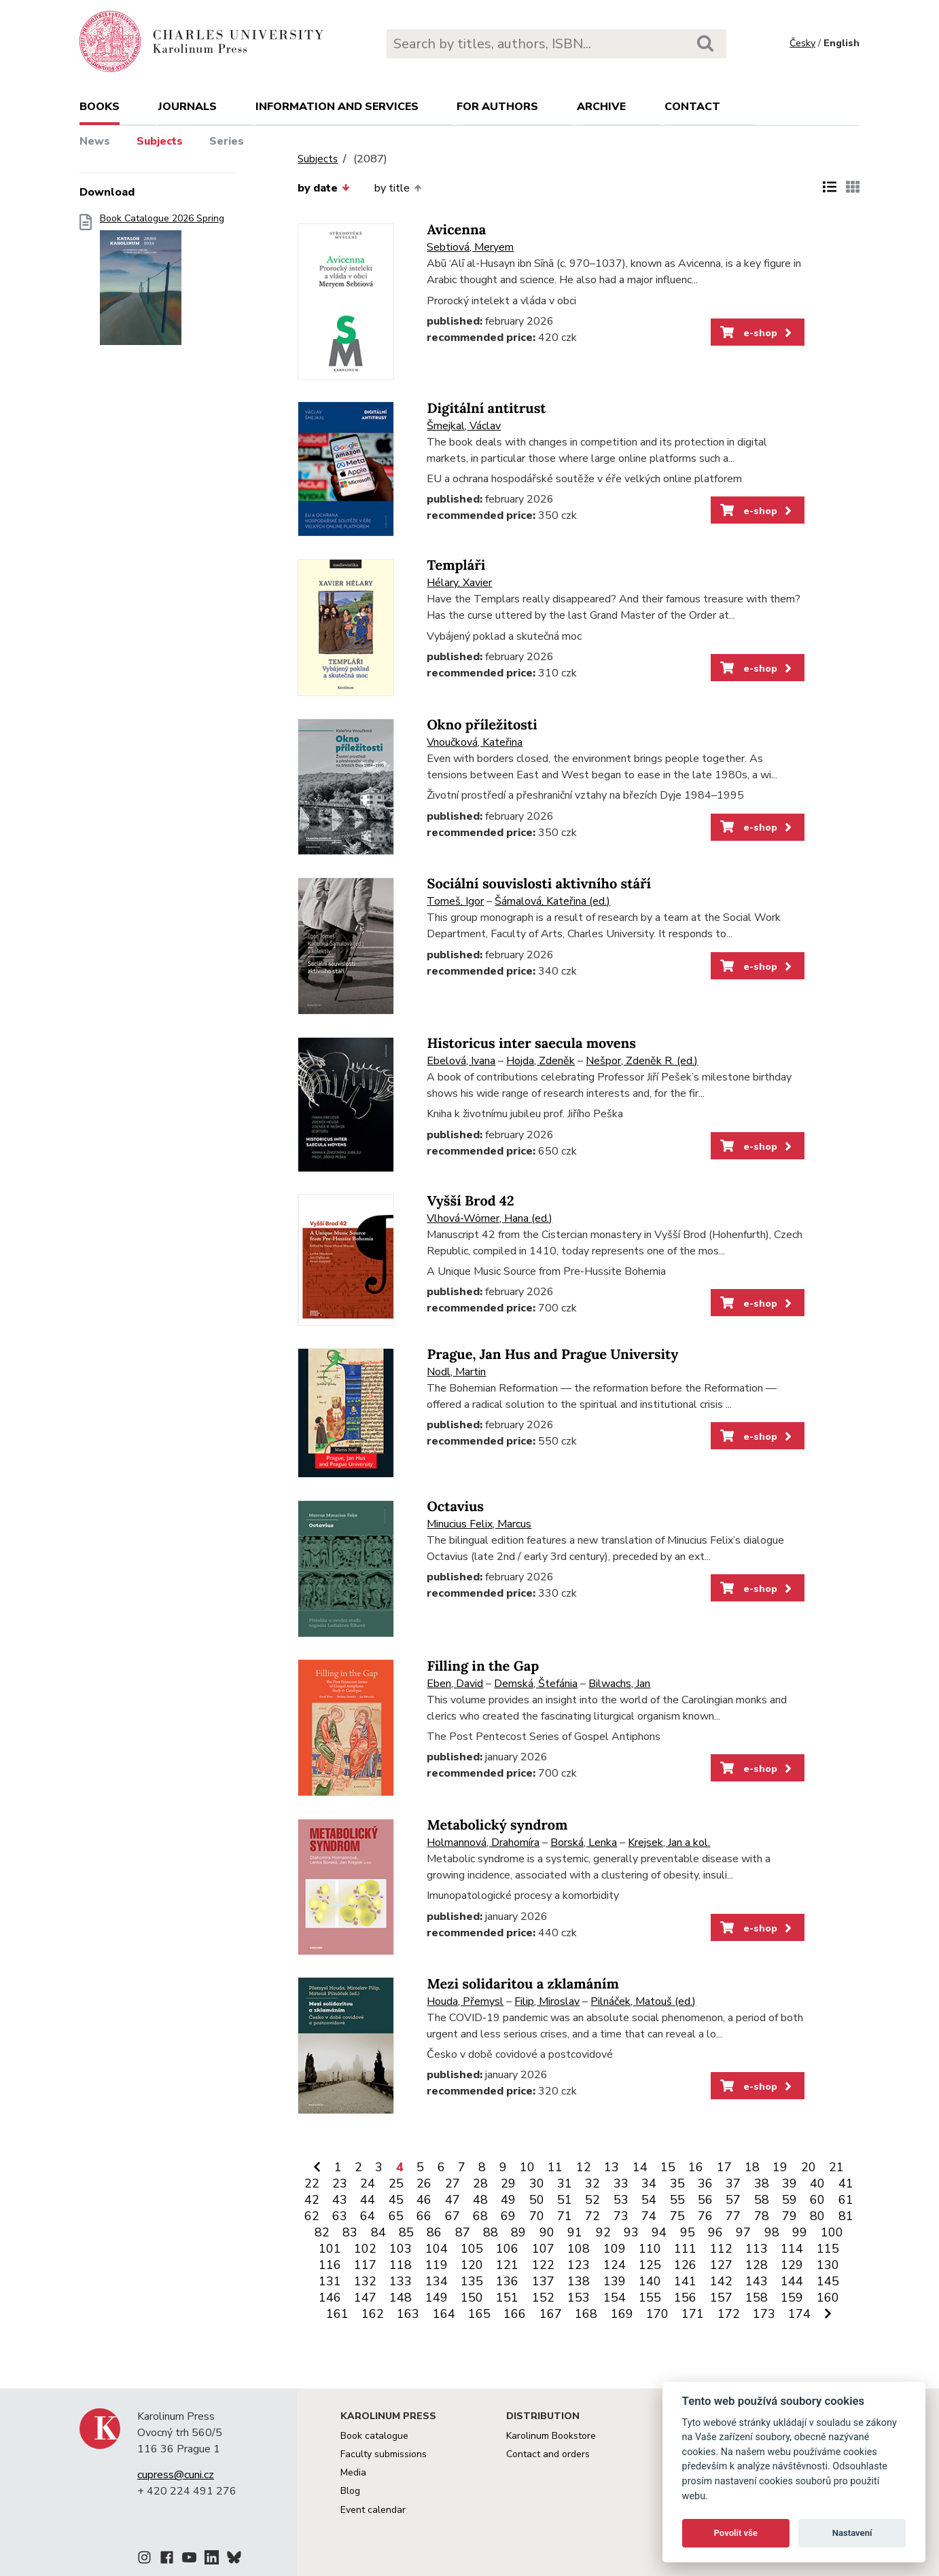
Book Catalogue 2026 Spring (162, 284)
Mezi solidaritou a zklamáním (522, 1984)
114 (792, 2249)
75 (677, 2216)
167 (550, 2314)
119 (436, 2265)
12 (583, 2167)
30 (536, 2183)
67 (452, 2216)
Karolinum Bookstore (551, 2435)
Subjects (160, 141)
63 (339, 2216)
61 (845, 2200)
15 (667, 2167)
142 (721, 2281)
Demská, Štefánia (536, 1683)
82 (322, 2232)
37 (733, 2183)
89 (518, 2232)
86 (434, 2232)
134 (436, 2281)
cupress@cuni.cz (175, 2474)
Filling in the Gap (483, 1666)
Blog (350, 2490)
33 (621, 2183)
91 (574, 2232)
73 (621, 2216)
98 (771, 2232)
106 (507, 2249)
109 (614, 2249)
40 (817, 2183)
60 (817, 2200)
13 (611, 2167)
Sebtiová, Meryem (470, 247)
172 (728, 2314)
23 (339, 2183)
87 (462, 2232)
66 (424, 2216)
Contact (692, 106)
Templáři (456, 565)
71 (564, 2216)
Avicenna (456, 229)
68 (480, 2216)
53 (621, 2200)
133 (400, 2281)
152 (543, 2297)
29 (508, 2183)
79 (789, 2216)
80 (817, 2216)
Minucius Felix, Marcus (479, 1524)
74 (648, 2216)
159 (792, 2297)
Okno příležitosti (482, 724)
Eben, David (455, 1683)
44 (367, 2200)
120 (472, 2265)
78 (761, 2216)
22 (311, 2183)
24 (367, 2183)
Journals (187, 106)
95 (687, 2232)
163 (408, 2314)
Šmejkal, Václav (464, 425)
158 (756, 2297)
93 (631, 2232)
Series (226, 141)
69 (508, 2216)
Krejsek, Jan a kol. (669, 1842)
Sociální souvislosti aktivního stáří (539, 883)
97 (743, 2232)
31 (564, 2183)
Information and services (337, 106)
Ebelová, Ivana (461, 1060)
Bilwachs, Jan (619, 1683)
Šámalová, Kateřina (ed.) (552, 901)
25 (396, 2183)
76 (705, 2216)
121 (507, 2265)
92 (603, 2232)
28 (480, 2183)
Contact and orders (548, 2454)
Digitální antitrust (486, 408)
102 (365, 2249)
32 (592, 2183)
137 (543, 2281)
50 (536, 2200)
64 (367, 2216)
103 (400, 2249)
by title (397, 188)
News (94, 141)
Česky (802, 43)
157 (721, 2297)
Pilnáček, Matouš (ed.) (643, 2001)
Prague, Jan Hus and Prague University (552, 1354)
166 (514, 2314)
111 (685, 2249)
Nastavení (852, 2533)
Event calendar (373, 2509)
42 (311, 2200)
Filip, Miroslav (547, 2001)
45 (396, 2200)
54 (648, 2200)
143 (756, 2281)
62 (311, 2216)
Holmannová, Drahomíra (483, 1842)
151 (507, 2297)
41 (845, 2183)
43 (339, 2200)
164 (444, 2314)
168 (586, 2314)
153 (578, 2297)
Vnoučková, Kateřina (474, 742)
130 (828, 2265)
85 (406, 2232)
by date (323, 188)
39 (789, 2183)
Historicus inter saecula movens (531, 1043)
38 (761, 2183)
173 (764, 2314)
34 (648, 2183)
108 (578, 2249)
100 (832, 2232)
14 (640, 2167)
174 (799, 2314)
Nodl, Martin (456, 1371)
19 (780, 2167)
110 (650, 2249)
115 (828, 2249)
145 (828, 2281)
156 (685, 2297)
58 (761, 2200)
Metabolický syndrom (497, 1825)
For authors (497, 106)
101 (330, 2249)
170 (657, 2314)
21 (836, 2167)
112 (721, 2249)
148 (400, 2297)
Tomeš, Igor (455, 901)
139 (614, 2281)
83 (349, 2232)
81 (845, 2216)
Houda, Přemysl (465, 2001)
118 (400, 2265)
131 (330, 2281)
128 (756, 2265)
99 (799, 2232)
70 (536, 2216)
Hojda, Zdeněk (540, 1060)
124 (614, 2265)
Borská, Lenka (583, 1842)
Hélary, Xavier (459, 582)
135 (472, 2281)
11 (555, 2167)
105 (472, 2249)
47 (452, 2200)
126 (685, 2265)
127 (721, 2265)
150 (472, 2297)
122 (543, 2265)
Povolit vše (736, 2533)
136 (507, 2281)
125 (650, 2265)
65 (396, 2216)
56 (705, 2200)
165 (479, 2314)
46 (424, 2200)
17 (724, 2167)
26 (424, 2183)
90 (546, 2232)
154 (614, 2297)
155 (650, 2297)
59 (789, 2200)
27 (452, 2183)
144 (792, 2281)
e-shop (757, 333)
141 (685, 2281)
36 (705, 2183)
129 (792, 2265)
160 (828, 2297)
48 (480, 2200)
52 (592, 2200)
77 (733, 2216)
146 (330, 2297)
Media (353, 2472)
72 (592, 2216)
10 (527, 2167)
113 (756, 2249)
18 (752, 2167)
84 (378, 2232)
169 (622, 2314)
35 (677, 2183)
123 (578, 2265)
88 (490, 2232)
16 (695, 2167)
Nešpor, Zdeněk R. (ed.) (642, 1060)
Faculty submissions (383, 2454)
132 (365, 2281)
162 (372, 2314)
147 (365, 2297)
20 (808, 2167)
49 (508, 2200)
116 (330, 2265)
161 (337, 2314)
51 (564, 2200)
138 (578, 2281)
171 (692, 2314)
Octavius (455, 1506)
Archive (601, 106)
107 (543, 2249)
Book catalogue (374, 2435)
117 (365, 2265)
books (99, 106)
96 (715, 2232)
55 (677, 2200)
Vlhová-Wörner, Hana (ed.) (489, 1218)
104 (436, 2249)
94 (659, 2232)
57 (733, 2200)
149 (436, 2297)
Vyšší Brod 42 (470, 1201)
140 (650, 2281)
